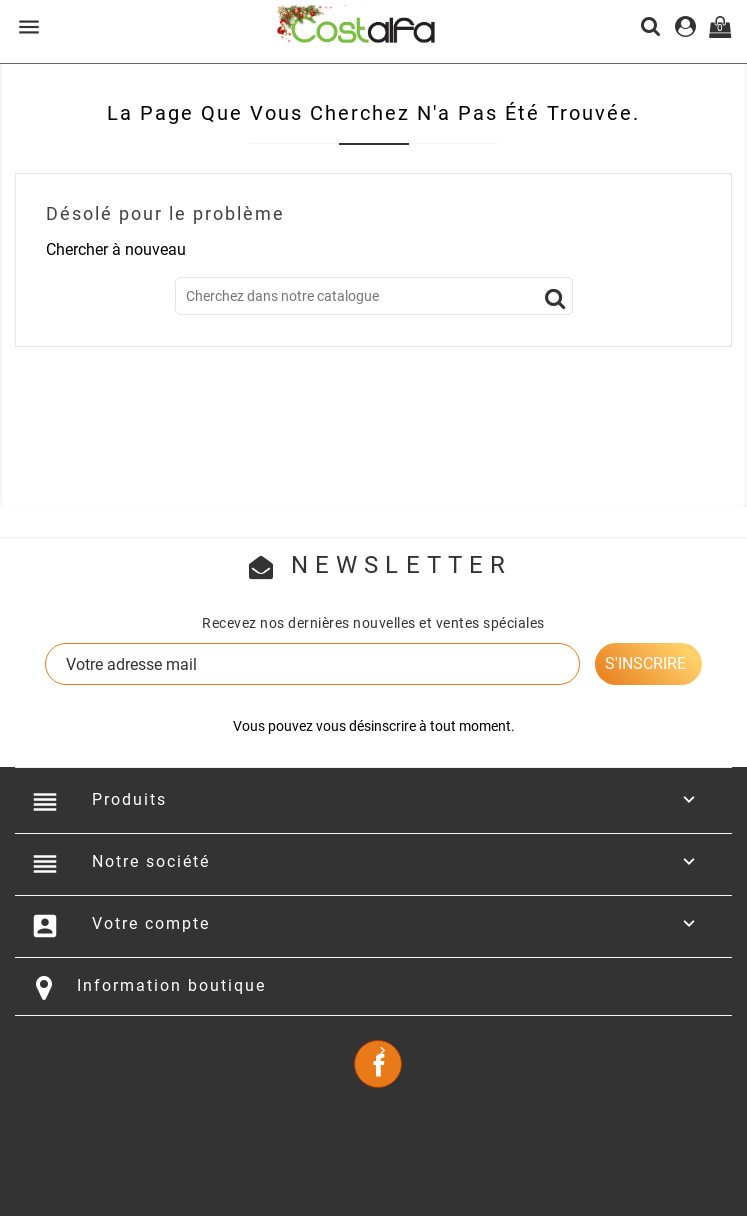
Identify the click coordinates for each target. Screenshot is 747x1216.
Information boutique (171, 985)
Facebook (378, 1064)
